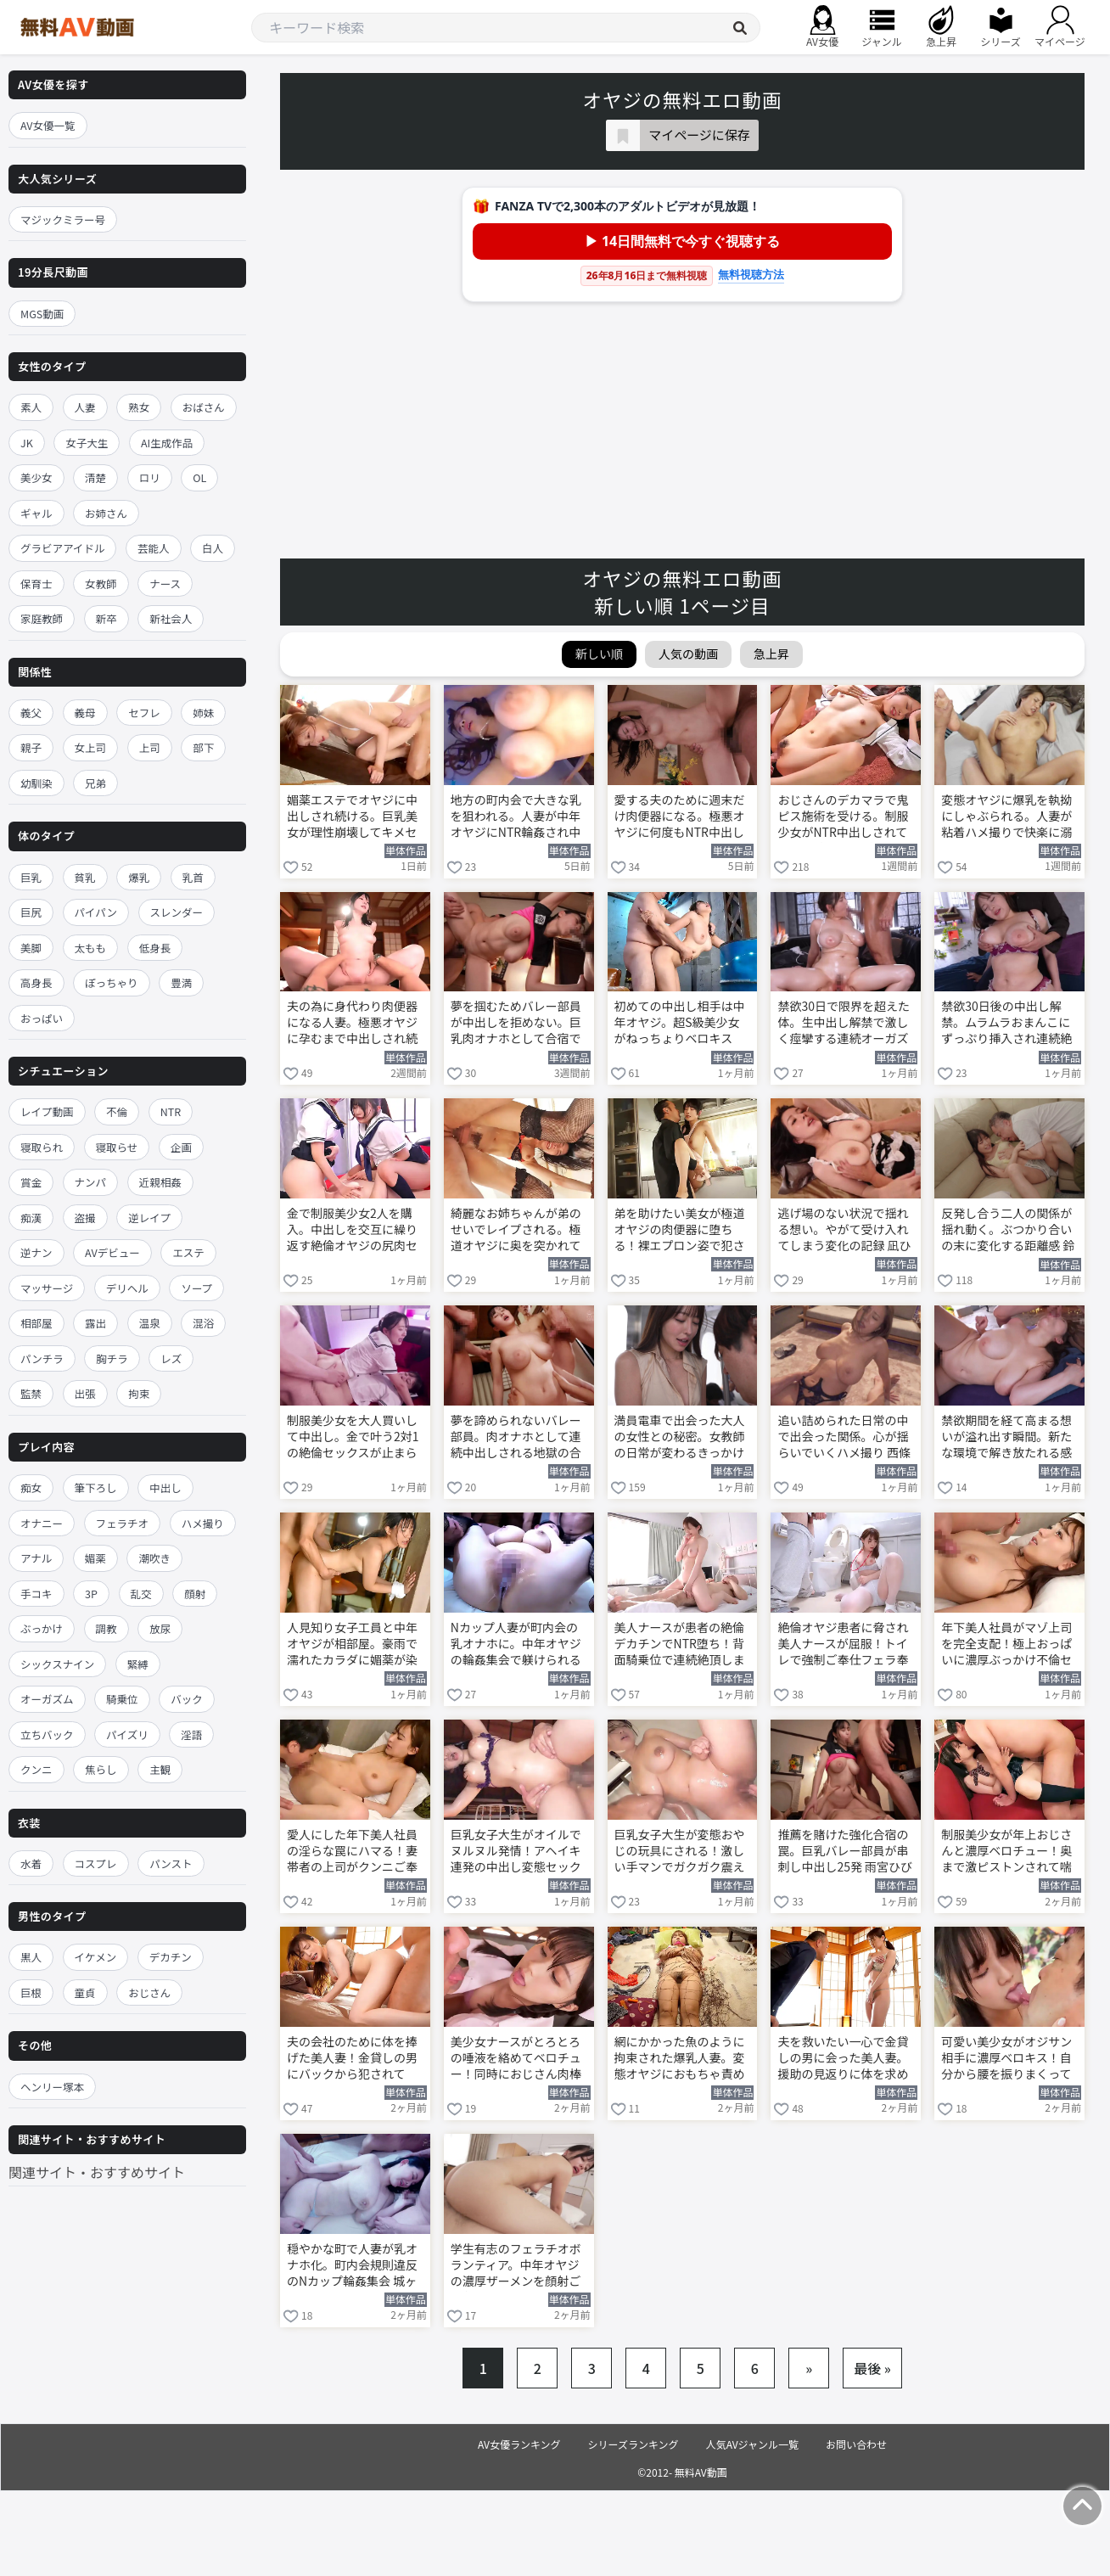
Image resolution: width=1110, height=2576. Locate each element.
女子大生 (86, 443)
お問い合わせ (856, 2444)
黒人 (31, 1957)
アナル (36, 1558)
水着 (31, 1863)
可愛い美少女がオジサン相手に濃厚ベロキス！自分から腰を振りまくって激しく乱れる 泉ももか (1006, 2059)
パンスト (170, 1863)
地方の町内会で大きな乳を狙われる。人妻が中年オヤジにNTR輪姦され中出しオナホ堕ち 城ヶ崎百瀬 (517, 817)
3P (91, 1593)
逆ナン (36, 1252)
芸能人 (153, 548)
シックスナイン (57, 1664)
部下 (203, 747)
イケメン (96, 1957)
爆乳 (138, 877)
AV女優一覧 (48, 125)
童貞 (85, 1992)
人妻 (85, 407)
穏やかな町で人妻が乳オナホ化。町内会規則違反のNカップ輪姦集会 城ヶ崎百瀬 (352, 2266)
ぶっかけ (41, 1628)
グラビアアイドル (62, 548)
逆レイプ (149, 1217)
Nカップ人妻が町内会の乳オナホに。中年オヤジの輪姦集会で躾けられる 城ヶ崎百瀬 (516, 1644)
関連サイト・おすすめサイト (96, 2172)
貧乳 (85, 877)
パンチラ (42, 1358)
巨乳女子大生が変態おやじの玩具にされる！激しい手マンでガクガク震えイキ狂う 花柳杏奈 (679, 1852)
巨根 (31, 1992)
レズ (171, 1358)
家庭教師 (41, 618)
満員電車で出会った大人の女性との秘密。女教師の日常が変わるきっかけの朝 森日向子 (679, 1437)
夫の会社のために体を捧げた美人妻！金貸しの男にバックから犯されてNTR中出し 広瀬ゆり (352, 2059)
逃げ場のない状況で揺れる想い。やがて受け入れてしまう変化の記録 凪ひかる (844, 1230)
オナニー (41, 1523)
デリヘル (127, 1288)
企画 (181, 1147)
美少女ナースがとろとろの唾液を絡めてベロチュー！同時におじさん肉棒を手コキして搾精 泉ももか (517, 2059)
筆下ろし (96, 1487)
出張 (85, 1393)
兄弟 (95, 783)
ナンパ (91, 1182)
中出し (165, 1487)
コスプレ (96, 1863)
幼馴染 (36, 783)
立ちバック (47, 1734)
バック (187, 1699)
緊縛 (138, 1664)
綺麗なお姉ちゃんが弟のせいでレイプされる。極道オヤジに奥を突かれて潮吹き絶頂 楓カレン (516, 1230)
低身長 (155, 948)
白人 (212, 548)
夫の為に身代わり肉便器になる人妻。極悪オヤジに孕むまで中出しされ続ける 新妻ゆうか (352, 1023)
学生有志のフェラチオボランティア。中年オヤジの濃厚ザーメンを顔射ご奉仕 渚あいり (516, 2266)
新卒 (106, 618)
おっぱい (41, 1018)
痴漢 (31, 1217)
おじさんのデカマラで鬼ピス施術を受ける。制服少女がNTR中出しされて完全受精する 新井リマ (842, 817)
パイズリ (127, 1734)
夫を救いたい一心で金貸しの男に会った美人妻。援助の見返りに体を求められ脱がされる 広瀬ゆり (844, 2059)
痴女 (31, 1487)
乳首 (193, 877)
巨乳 (31, 877)
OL (199, 477)
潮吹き (154, 1558)
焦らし (101, 1769)
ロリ (149, 477)
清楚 (95, 477)
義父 (31, 712)
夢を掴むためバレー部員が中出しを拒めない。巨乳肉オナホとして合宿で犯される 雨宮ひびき (516, 1023)
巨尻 (31, 912)
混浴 (203, 1323)
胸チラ (112, 1358)
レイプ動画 (47, 1111)
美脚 (31, 948)
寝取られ (41, 1147)
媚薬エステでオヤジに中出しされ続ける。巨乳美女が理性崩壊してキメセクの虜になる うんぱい (352, 817)
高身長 (36, 982)
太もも (91, 948)
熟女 (138, 407)
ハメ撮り (203, 1523)
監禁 (31, 1393)
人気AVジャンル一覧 (752, 2444)
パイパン (96, 912)
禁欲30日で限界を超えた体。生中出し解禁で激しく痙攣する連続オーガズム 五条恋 (843, 1023)
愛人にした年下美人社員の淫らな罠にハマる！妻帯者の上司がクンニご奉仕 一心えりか (352, 1852)
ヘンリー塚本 (52, 2087)
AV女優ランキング (519, 2444)
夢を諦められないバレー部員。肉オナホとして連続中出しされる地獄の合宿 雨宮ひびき (516, 1437)
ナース (165, 583)
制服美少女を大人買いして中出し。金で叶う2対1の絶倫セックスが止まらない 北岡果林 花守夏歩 (353, 1437)
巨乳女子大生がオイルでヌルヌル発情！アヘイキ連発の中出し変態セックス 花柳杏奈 (516, 1852)
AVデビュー (112, 1252)
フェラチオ (122, 1523)
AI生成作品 (167, 443)
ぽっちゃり (111, 982)
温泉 (149, 1323)
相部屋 (36, 1323)
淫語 (191, 1734)
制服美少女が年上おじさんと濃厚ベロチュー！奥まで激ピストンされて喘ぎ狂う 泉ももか (1006, 1852)
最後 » (872, 2368)
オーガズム (47, 1699)
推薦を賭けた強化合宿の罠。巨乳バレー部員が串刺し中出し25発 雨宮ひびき (844, 1852)
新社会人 (170, 618)
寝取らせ (117, 1147)
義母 (85, 712)
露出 (95, 1323)
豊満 (181, 982)
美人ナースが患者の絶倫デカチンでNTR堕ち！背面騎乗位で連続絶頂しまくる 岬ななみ (679, 1644)
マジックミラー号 (62, 219)
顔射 (194, 1593)
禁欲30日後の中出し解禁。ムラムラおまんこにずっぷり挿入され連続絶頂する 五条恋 (1006, 1023)
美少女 (36, 477)
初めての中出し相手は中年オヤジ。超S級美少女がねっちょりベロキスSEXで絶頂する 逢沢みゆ (679, 1023)
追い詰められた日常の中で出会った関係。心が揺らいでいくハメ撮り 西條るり (844, 1437)
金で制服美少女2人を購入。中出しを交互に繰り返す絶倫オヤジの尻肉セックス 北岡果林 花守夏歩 (355, 1230)
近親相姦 (160, 1182)
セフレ (144, 712)
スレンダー (177, 912)
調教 (106, 1628)
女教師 (101, 583)
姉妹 (203, 712)
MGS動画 (42, 314)
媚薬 (95, 1558)
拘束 (138, 1393)
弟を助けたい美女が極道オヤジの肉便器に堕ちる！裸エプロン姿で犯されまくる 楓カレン (679, 1230)
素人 (31, 407)
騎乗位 (122, 1699)
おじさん (149, 1992)
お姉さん (106, 513)
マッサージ (46, 1288)
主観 (160, 1769)
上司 (149, 747)
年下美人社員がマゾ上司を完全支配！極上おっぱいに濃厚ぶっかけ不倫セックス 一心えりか (1006, 1644)
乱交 (141, 1593)
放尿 (160, 1628)
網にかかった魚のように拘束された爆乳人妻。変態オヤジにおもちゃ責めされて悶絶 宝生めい (679, 2059)
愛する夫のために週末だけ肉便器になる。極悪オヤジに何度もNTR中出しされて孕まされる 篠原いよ (681, 817)
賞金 (31, 1182)
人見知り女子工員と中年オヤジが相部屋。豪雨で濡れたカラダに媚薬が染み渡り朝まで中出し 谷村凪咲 (353, 1644)
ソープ (196, 1288)
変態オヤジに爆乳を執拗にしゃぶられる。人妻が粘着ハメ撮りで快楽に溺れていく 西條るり (1006, 817)
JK (26, 443)
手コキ (36, 1593)
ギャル (36, 513)
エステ (188, 1252)
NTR (170, 1111)
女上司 (91, 747)
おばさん (203, 407)
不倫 (116, 1111)
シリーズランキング (633, 2444)
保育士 (36, 583)
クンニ (36, 1769)
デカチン (170, 1957)
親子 (31, 747)
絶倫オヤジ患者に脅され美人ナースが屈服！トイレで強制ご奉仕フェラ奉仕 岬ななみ (842, 1644)
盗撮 (85, 1217)
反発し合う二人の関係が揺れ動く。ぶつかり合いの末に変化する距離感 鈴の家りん (1007, 1230)
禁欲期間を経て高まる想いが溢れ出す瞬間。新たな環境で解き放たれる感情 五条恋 (1006, 1437)
